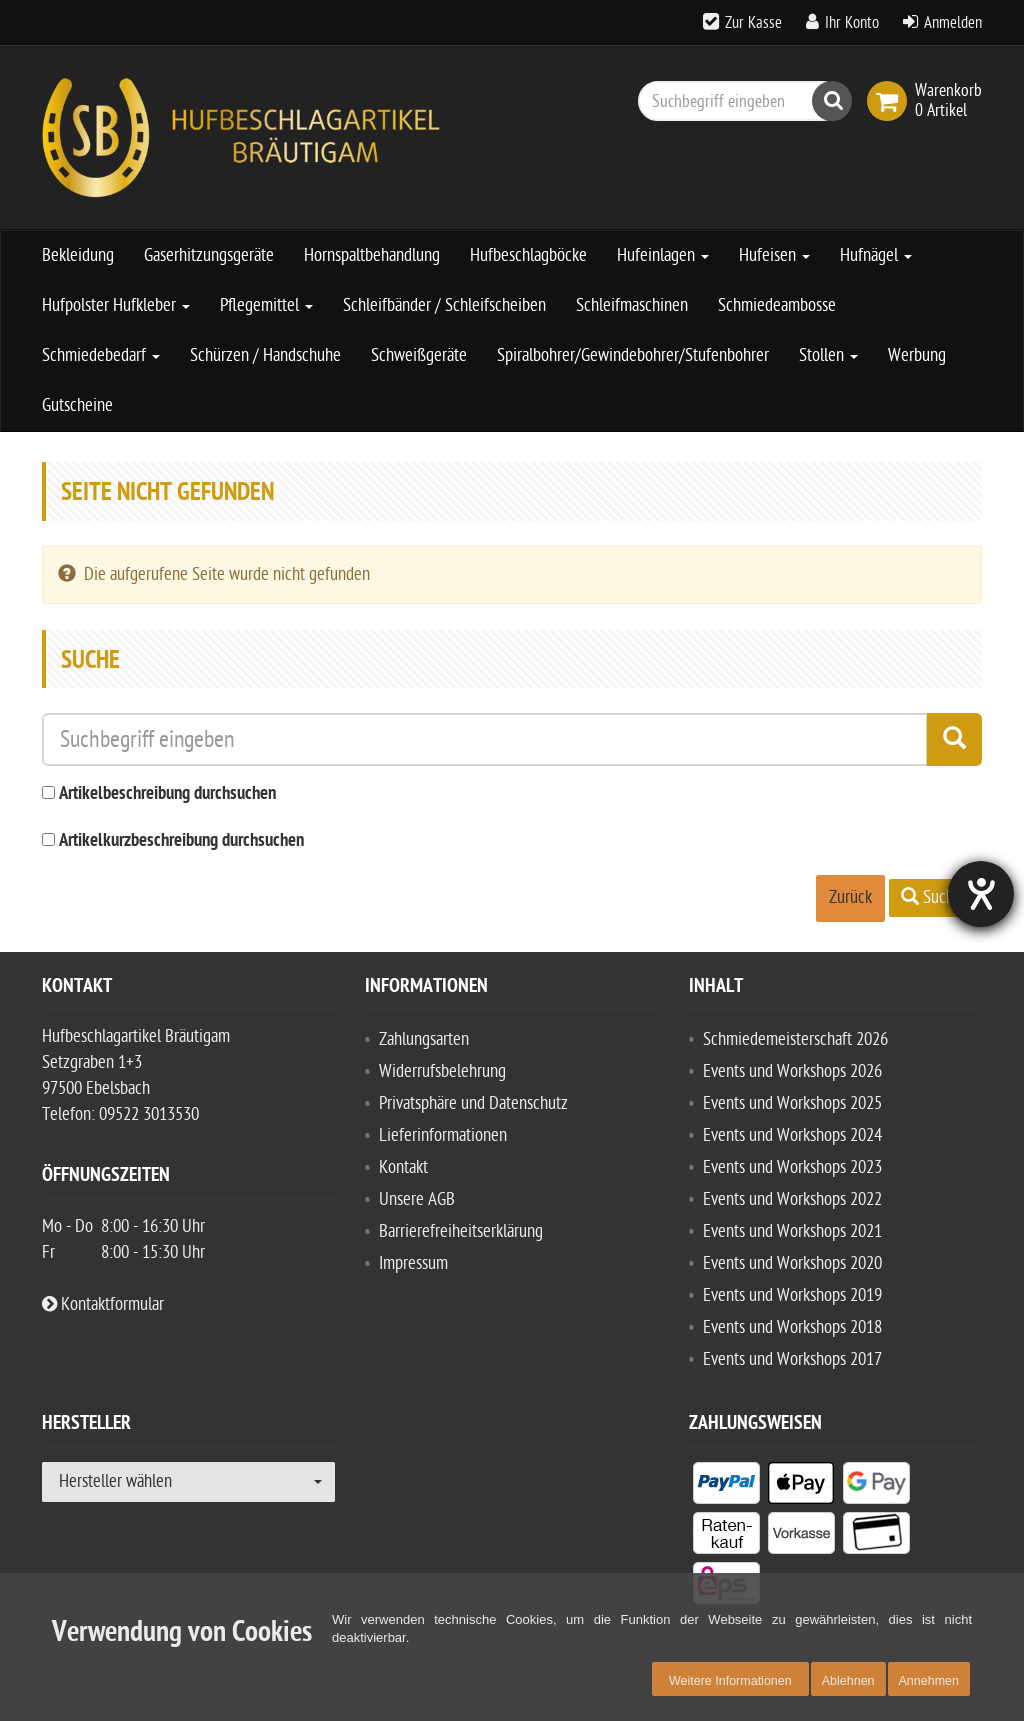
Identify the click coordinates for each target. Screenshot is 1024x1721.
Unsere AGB (417, 1199)
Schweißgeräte (419, 355)
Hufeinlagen (663, 255)
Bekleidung (78, 255)
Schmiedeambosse (777, 305)
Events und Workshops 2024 (792, 1135)
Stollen (828, 355)
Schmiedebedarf (101, 355)
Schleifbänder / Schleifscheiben (444, 305)
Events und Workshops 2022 (792, 1199)
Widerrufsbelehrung (442, 1071)
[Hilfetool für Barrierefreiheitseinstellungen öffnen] (981, 894)
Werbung (917, 355)
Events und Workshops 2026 (792, 1071)
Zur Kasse (753, 23)
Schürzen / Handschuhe (265, 355)
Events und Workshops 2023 (792, 1167)
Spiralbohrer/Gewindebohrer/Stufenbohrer (633, 355)
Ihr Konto (852, 23)
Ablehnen (848, 1681)
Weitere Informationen (730, 1681)
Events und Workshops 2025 (792, 1103)
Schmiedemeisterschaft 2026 (795, 1039)
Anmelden (953, 23)
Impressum (413, 1263)
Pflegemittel (266, 305)
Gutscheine (77, 405)
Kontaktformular (103, 1304)
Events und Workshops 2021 (792, 1231)
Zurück (850, 897)
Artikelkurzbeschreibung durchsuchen (181, 841)
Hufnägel (876, 255)
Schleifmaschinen (632, 305)
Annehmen (929, 1681)
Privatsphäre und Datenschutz (473, 1103)
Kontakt (403, 1167)
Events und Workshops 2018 (792, 1327)
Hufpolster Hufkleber (116, 305)
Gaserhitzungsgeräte (209, 255)
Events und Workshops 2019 (792, 1295)
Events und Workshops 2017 (792, 1359)
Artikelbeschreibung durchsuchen (167, 794)
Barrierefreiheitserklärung (461, 1231)
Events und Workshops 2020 (792, 1263)
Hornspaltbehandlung (372, 255)
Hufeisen (774, 255)
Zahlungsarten (424, 1039)
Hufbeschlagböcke (528, 255)
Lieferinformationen (443, 1135)
